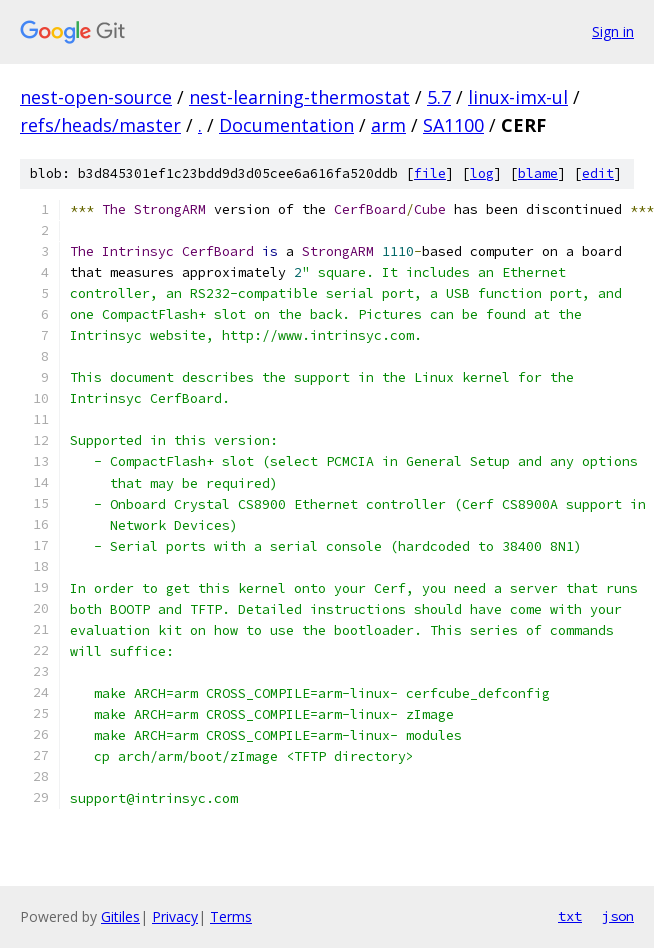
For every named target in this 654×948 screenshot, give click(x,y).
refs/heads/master (100, 125)
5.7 (439, 97)
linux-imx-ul (518, 97)
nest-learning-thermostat (299, 97)
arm (388, 125)
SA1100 (453, 125)
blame (538, 173)
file (430, 173)
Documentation (286, 125)
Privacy (175, 916)
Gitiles (120, 916)
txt (570, 916)
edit (598, 173)
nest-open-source (96, 97)
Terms (231, 916)
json (618, 916)
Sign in (613, 31)
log (482, 173)
